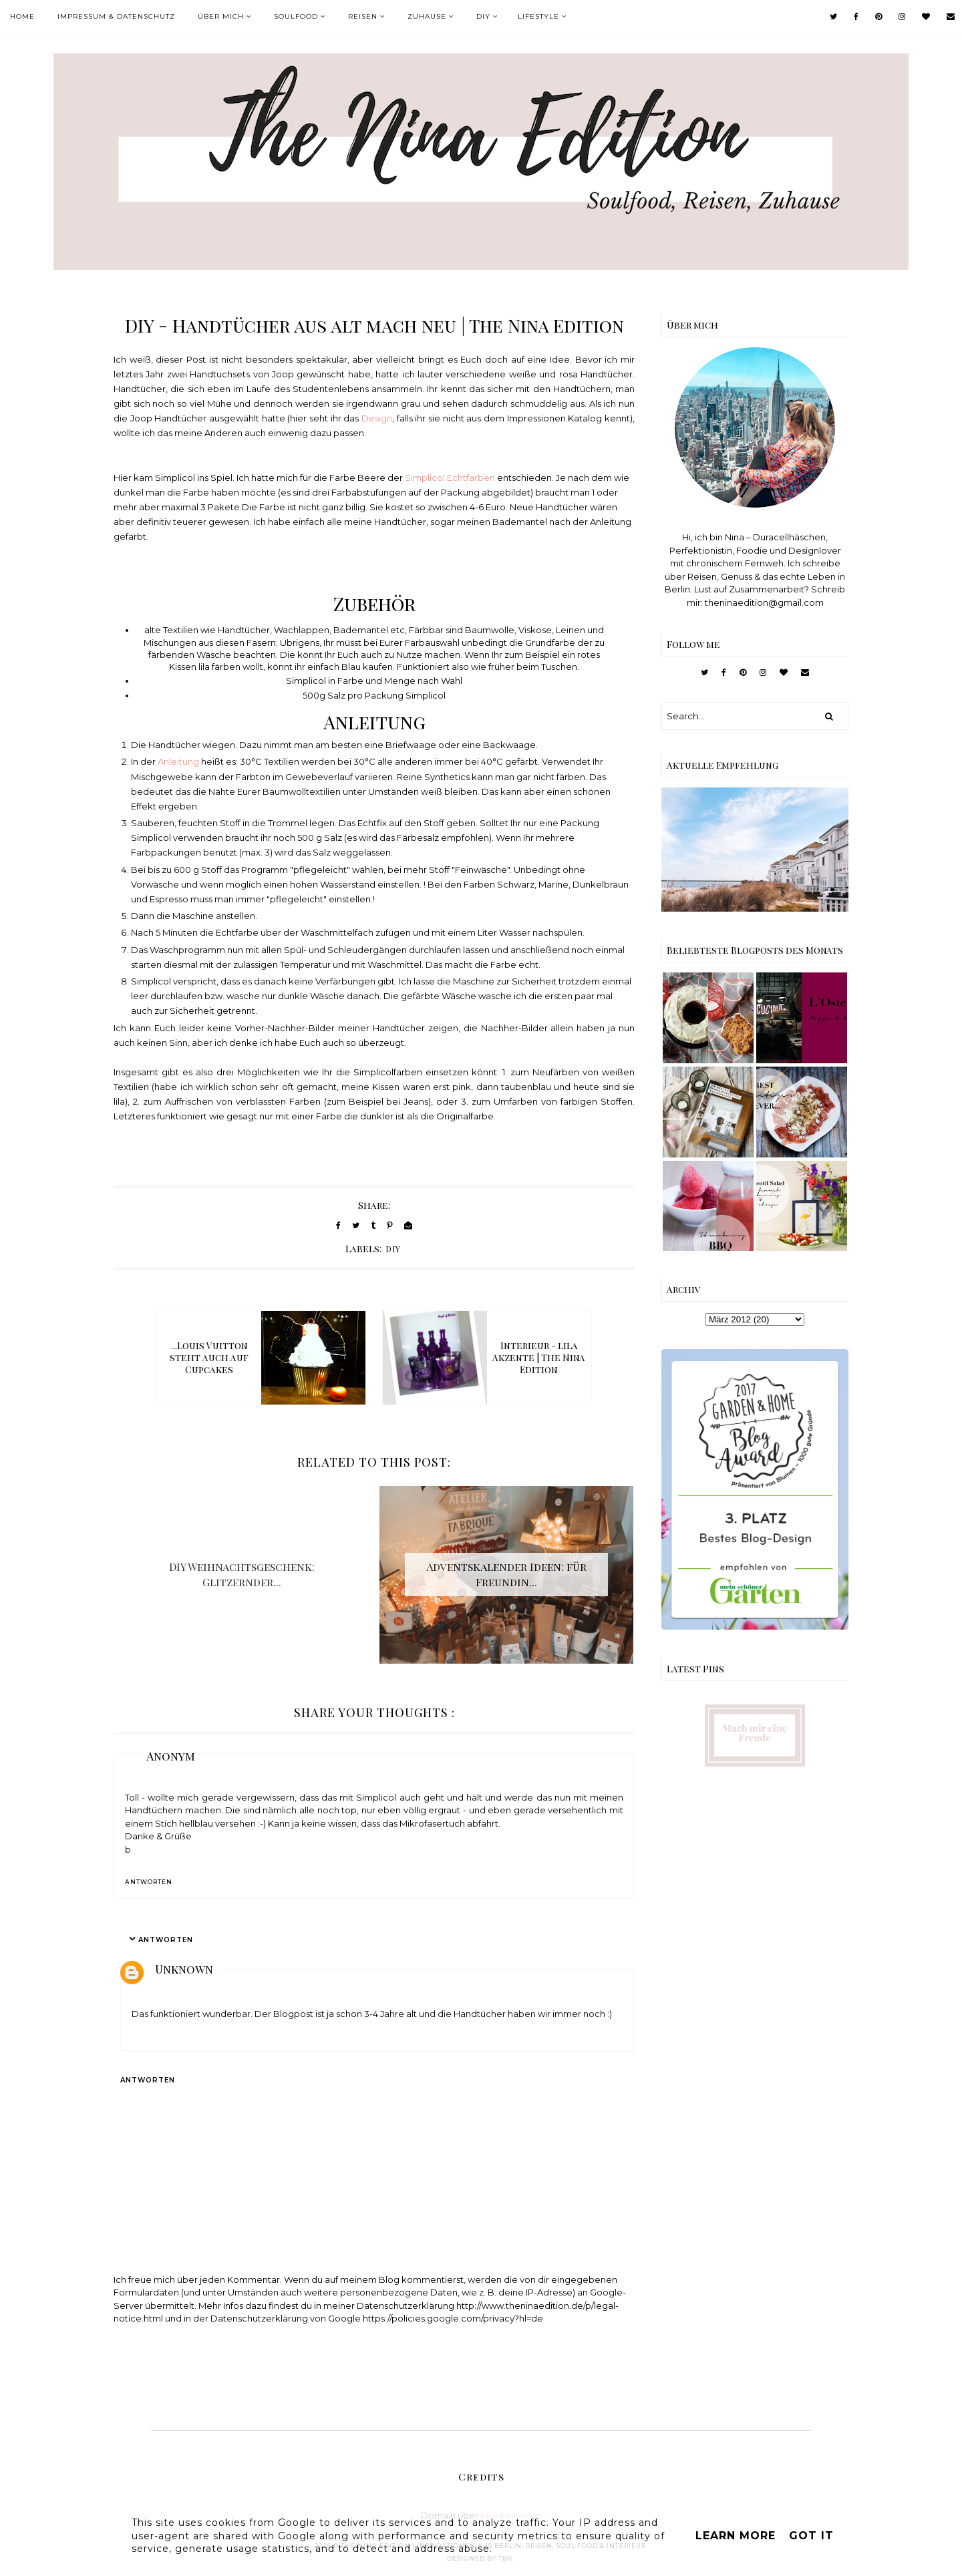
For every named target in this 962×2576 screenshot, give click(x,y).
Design (376, 418)
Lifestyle (538, 16)
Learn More (735, 2535)
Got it (811, 2535)
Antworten (148, 1881)
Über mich (221, 16)
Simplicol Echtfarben (451, 477)
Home (22, 16)
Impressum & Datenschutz (116, 16)
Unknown (184, 1969)
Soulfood (296, 16)
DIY (483, 16)
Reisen (362, 16)
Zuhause (427, 16)
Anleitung (178, 761)
